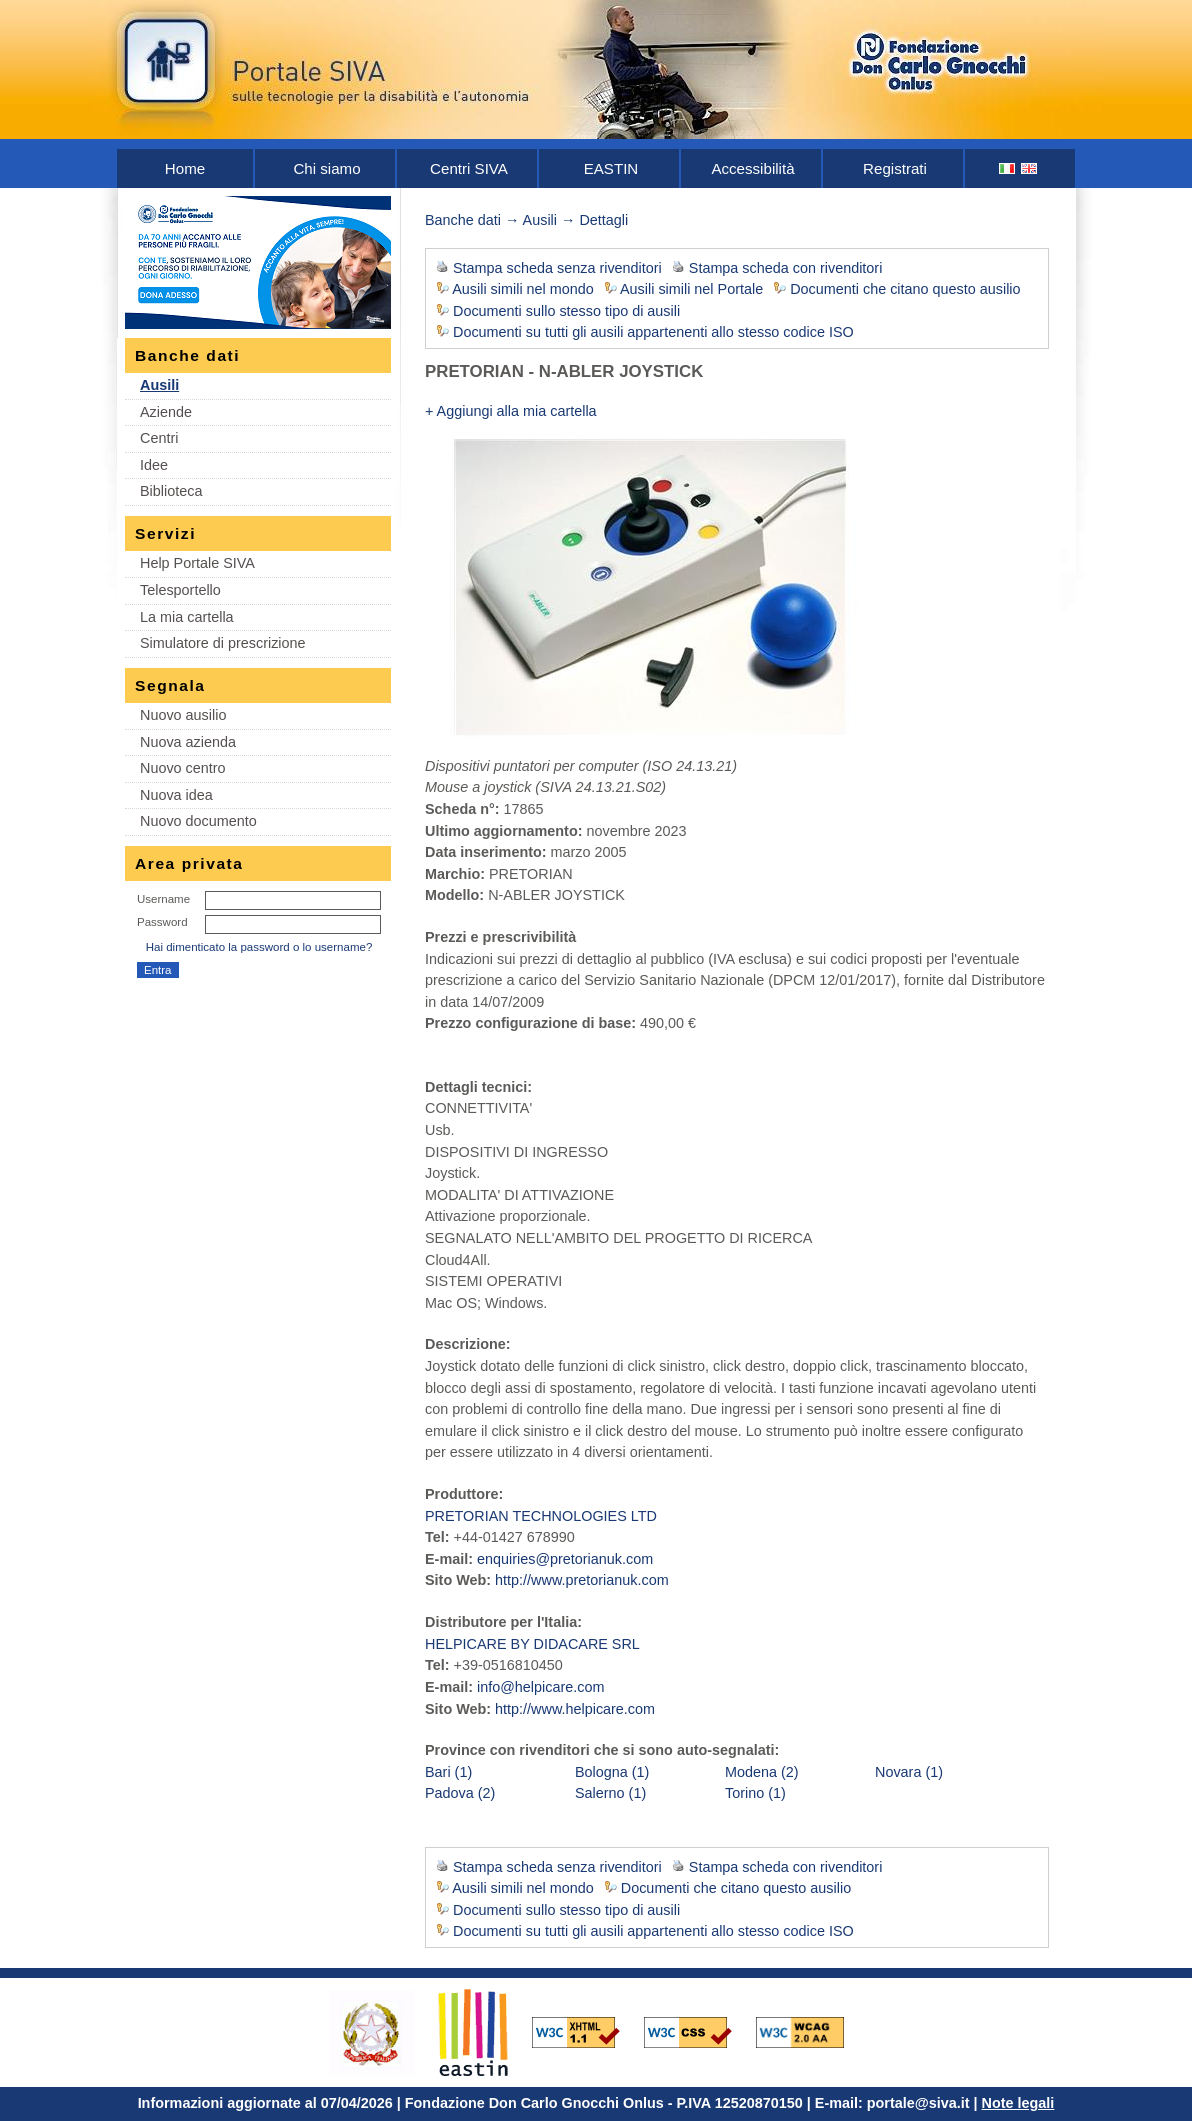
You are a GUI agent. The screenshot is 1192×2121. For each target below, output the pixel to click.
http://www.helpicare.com (575, 1709)
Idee (154, 465)
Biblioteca (171, 491)
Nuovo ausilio (183, 715)
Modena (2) (762, 1772)
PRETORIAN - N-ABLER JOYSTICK (564, 371)
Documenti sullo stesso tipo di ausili (566, 311)
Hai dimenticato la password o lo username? (259, 947)
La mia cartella (187, 617)
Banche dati (463, 220)
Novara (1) (909, 1772)
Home (185, 168)
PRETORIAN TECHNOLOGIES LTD (541, 1516)
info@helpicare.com (540, 1687)
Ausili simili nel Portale (691, 289)
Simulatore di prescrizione (223, 643)
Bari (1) (448, 1772)
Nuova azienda (188, 742)
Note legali (1018, 2103)
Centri (159, 438)
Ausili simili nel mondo (523, 289)
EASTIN (611, 168)
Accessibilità (752, 168)
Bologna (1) (612, 1772)
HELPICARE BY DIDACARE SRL (532, 1644)
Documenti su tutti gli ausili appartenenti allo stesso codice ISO (653, 332)
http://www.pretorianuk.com (582, 1580)
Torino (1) (755, 1793)
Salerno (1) (610, 1793)
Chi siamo (326, 168)
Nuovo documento (198, 821)
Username (163, 899)
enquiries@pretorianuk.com (565, 1559)
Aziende (166, 412)
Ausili (159, 385)
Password (162, 922)
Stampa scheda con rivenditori (786, 268)
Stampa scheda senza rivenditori (557, 268)
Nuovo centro (183, 768)
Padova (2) (460, 1793)
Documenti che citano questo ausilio (905, 289)
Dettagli (603, 220)
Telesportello (180, 590)
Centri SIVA (469, 168)
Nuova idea (176, 795)
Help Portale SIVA (197, 563)
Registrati (895, 168)
